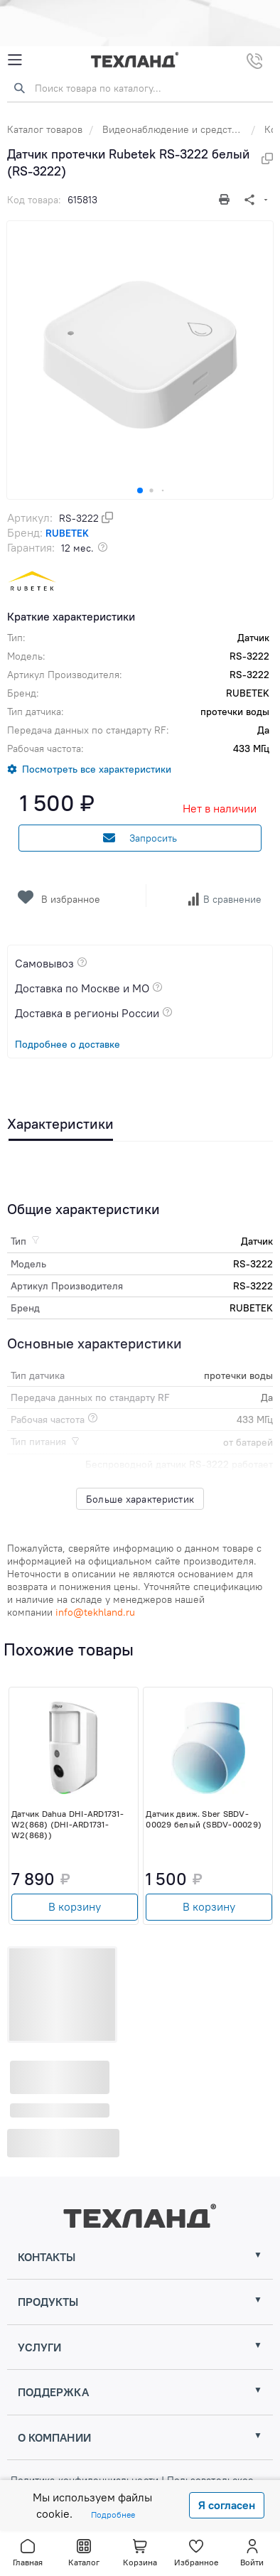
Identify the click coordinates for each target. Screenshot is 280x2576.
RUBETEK (67, 533)
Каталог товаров (44, 129)
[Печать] (226, 199)
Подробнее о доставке (67, 1044)
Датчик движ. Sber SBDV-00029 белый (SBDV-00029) (204, 1819)
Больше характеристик (140, 1499)
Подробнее (113, 2514)
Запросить (140, 838)
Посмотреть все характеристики (96, 769)
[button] (140, 490)
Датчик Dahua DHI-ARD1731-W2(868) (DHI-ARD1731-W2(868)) (67, 1824)
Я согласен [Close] (226, 2505)
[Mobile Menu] (15, 60)
